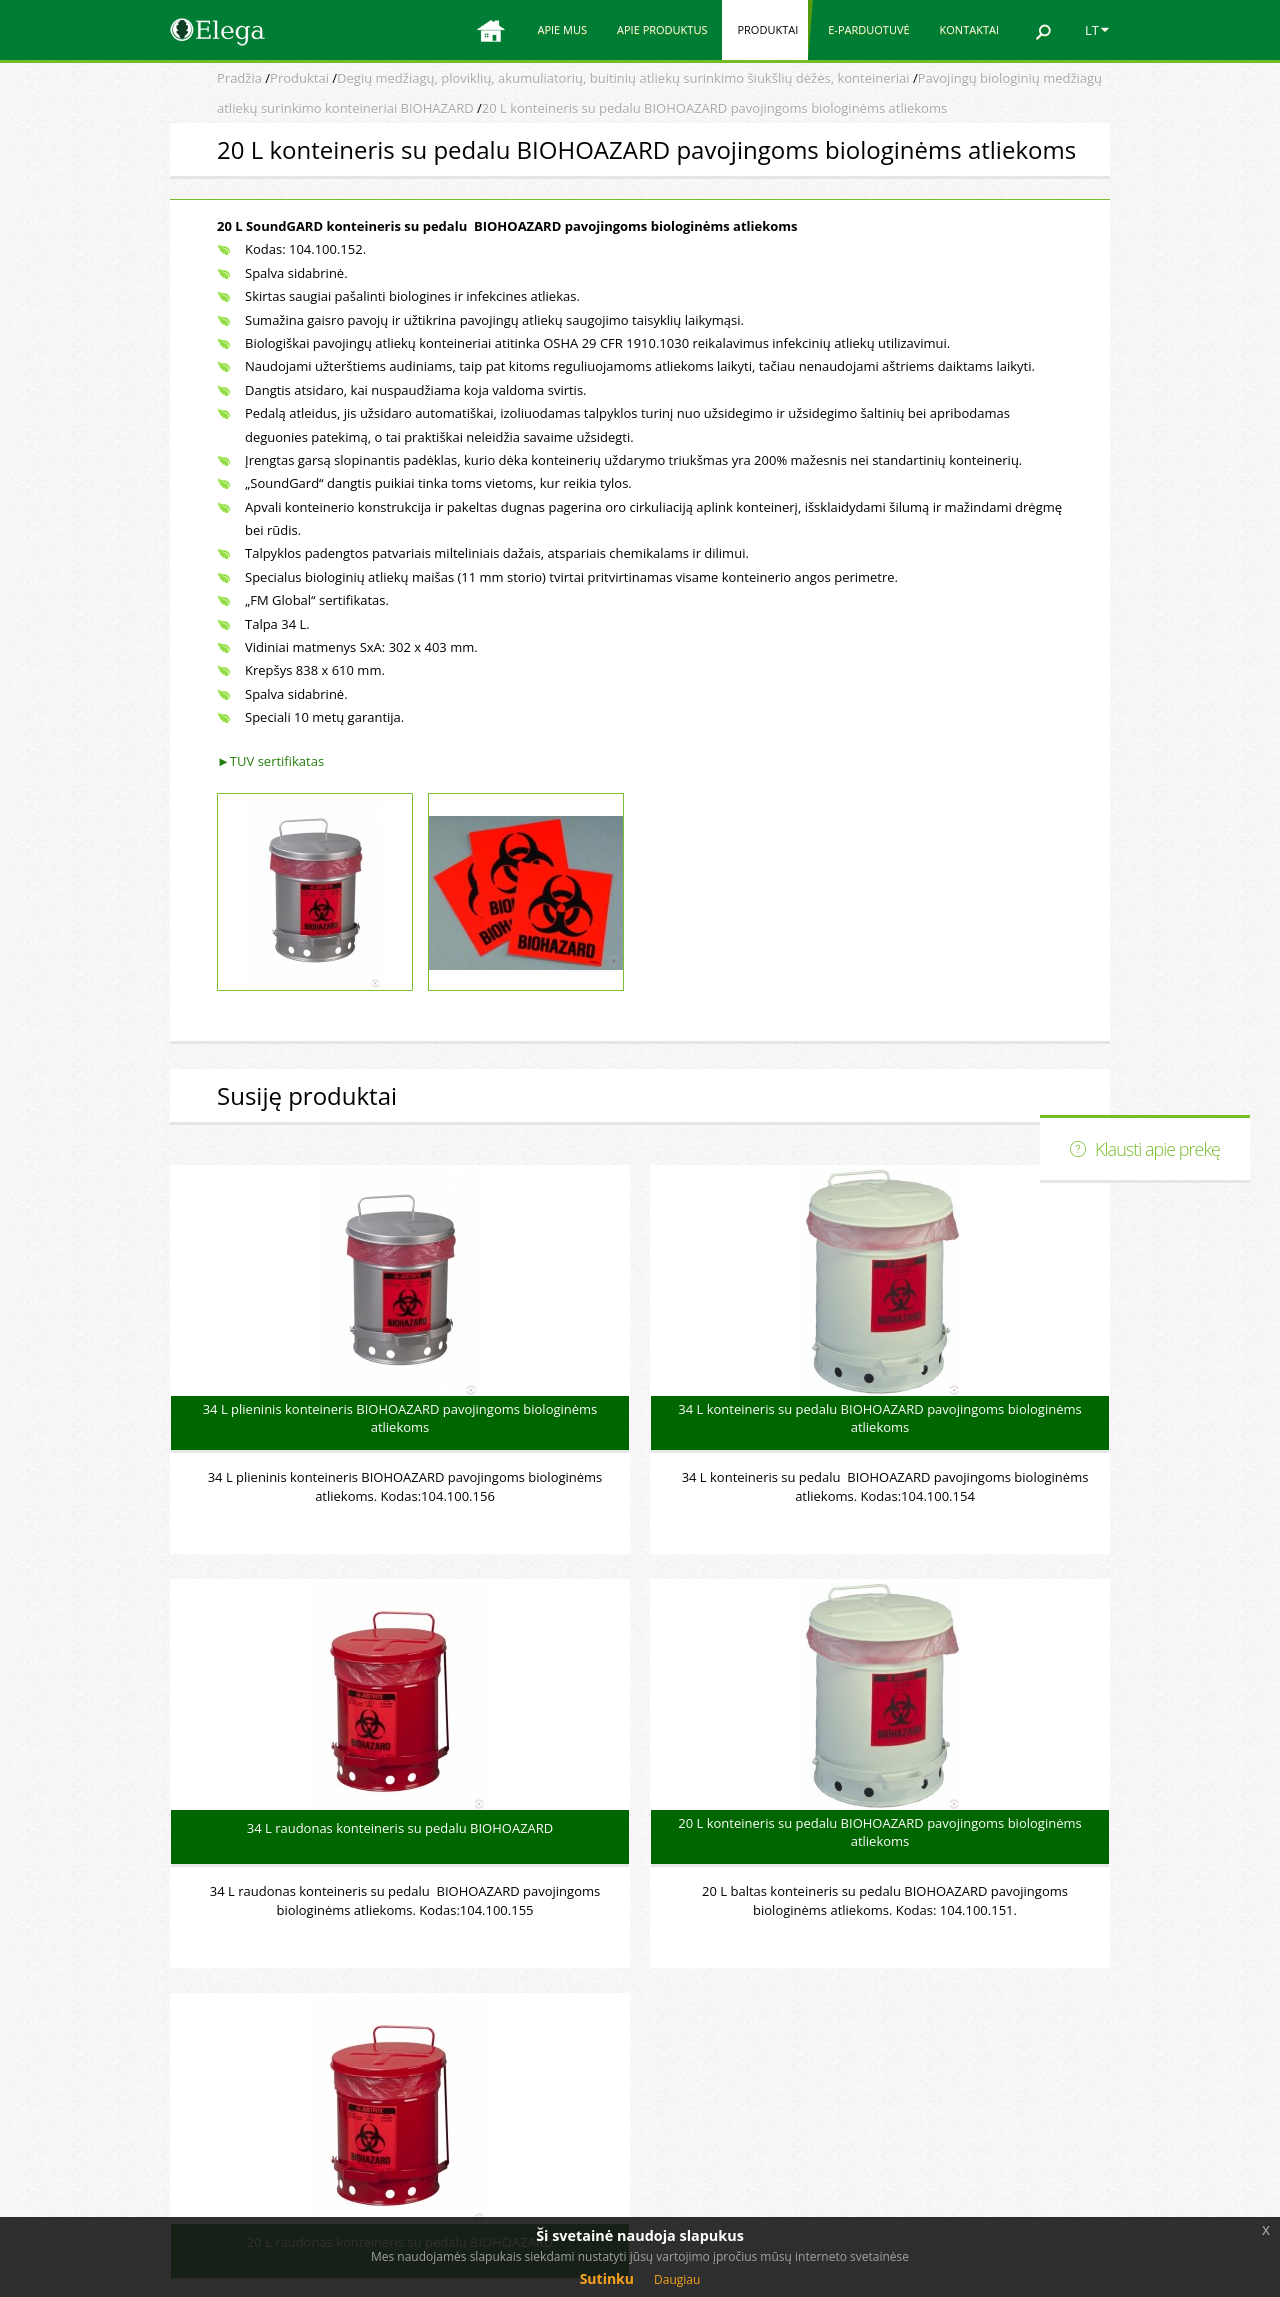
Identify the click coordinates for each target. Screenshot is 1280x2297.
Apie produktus (662, 29)
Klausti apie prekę (1157, 1149)
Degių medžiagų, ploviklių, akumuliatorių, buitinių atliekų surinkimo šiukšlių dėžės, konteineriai (623, 78)
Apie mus (562, 29)
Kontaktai (969, 29)
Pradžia (239, 78)
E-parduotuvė (868, 29)
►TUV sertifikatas (270, 761)
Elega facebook (975, 2076)
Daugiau (677, 2279)
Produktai (767, 29)
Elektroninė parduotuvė (1001, 2037)
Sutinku (607, 2278)
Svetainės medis (979, 2115)
